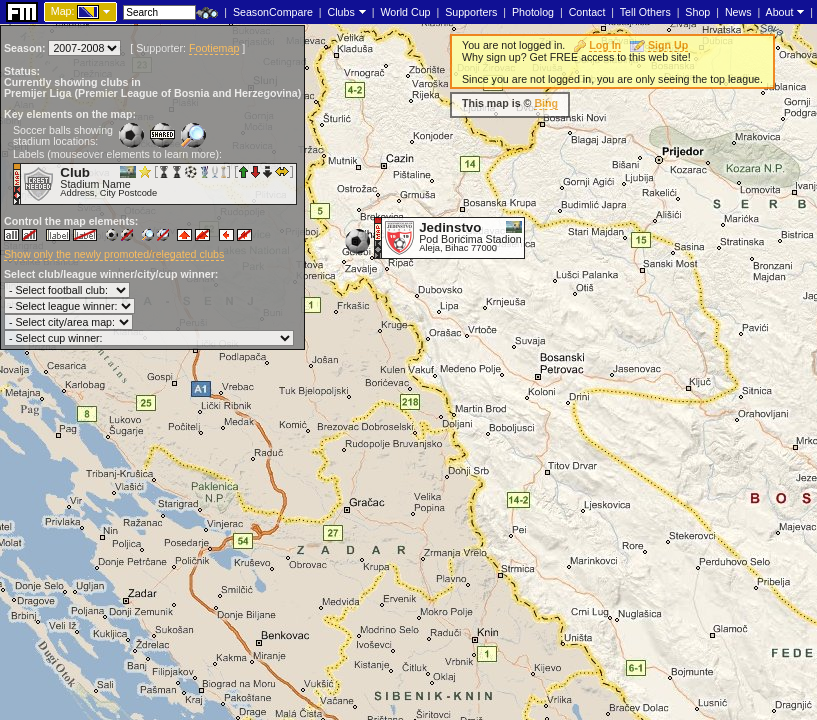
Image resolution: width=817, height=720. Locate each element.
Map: (63, 11)
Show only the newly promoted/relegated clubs (114, 254)
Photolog (533, 12)
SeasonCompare (273, 12)
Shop (697, 12)
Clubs (341, 12)
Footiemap (214, 48)
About (780, 12)
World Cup (405, 12)
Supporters (471, 12)
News (738, 12)
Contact (587, 12)
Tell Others (645, 12)
